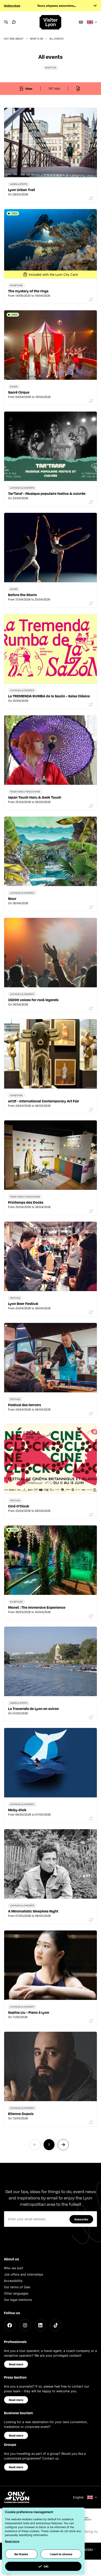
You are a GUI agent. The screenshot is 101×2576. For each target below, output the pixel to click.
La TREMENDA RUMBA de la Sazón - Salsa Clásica (49, 695)
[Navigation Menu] (6, 22)
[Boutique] (81, 22)
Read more (16, 2364)
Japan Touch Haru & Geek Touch (34, 797)
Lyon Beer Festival (23, 1303)
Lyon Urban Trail (21, 189)
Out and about (14, 38)
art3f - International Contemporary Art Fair (43, 1100)
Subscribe (81, 2219)
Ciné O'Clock (18, 1505)
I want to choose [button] (61, 2554)
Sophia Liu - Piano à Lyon (28, 2012)
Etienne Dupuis (20, 2113)
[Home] (50, 22)
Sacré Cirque (18, 392)
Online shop (12, 5)
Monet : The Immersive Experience (36, 1607)
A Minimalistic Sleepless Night (33, 1911)
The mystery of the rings (28, 290)
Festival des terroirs (24, 1404)
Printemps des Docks (25, 1202)
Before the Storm (22, 594)
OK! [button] (43, 2566)
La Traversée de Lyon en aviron (33, 1708)
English (85, 2497)
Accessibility (13, 2281)
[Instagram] (25, 2325)
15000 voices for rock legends (33, 999)
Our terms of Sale (17, 2287)
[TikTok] (55, 2325)
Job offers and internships (23, 2274)
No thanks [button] (21, 2554)
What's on (36, 38)
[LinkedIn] (40, 2325)
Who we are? (13, 2268)
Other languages (16, 2293)
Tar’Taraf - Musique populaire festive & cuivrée (46, 493)
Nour (12, 898)
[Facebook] (9, 2325)
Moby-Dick (17, 1809)
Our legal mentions (18, 2300)
